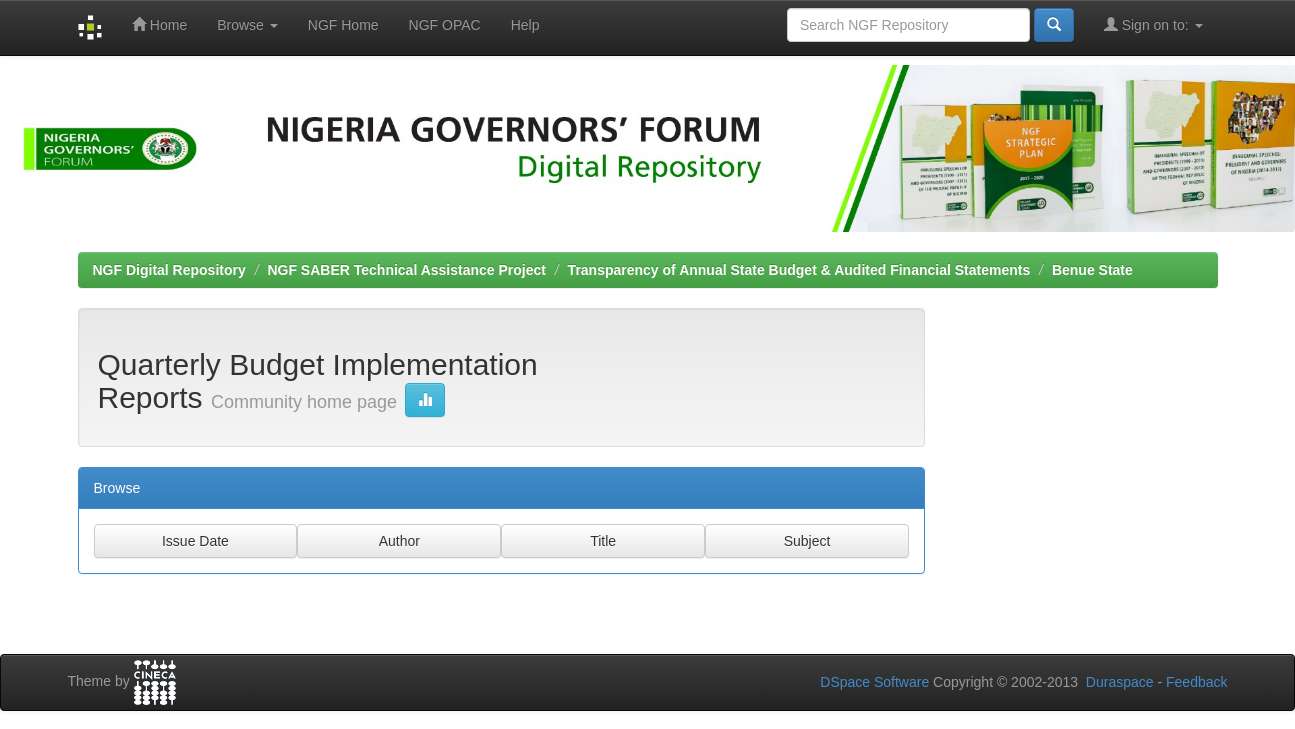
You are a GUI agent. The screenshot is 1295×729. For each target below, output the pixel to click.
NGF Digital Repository (169, 270)
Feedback (1196, 682)
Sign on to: (1153, 24)
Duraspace (1120, 682)
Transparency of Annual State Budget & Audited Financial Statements (799, 270)
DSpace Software (874, 682)
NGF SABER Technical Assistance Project (406, 270)
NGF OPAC (445, 25)
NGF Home (343, 25)
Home (159, 24)
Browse (247, 25)
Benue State (1092, 270)
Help (525, 25)
